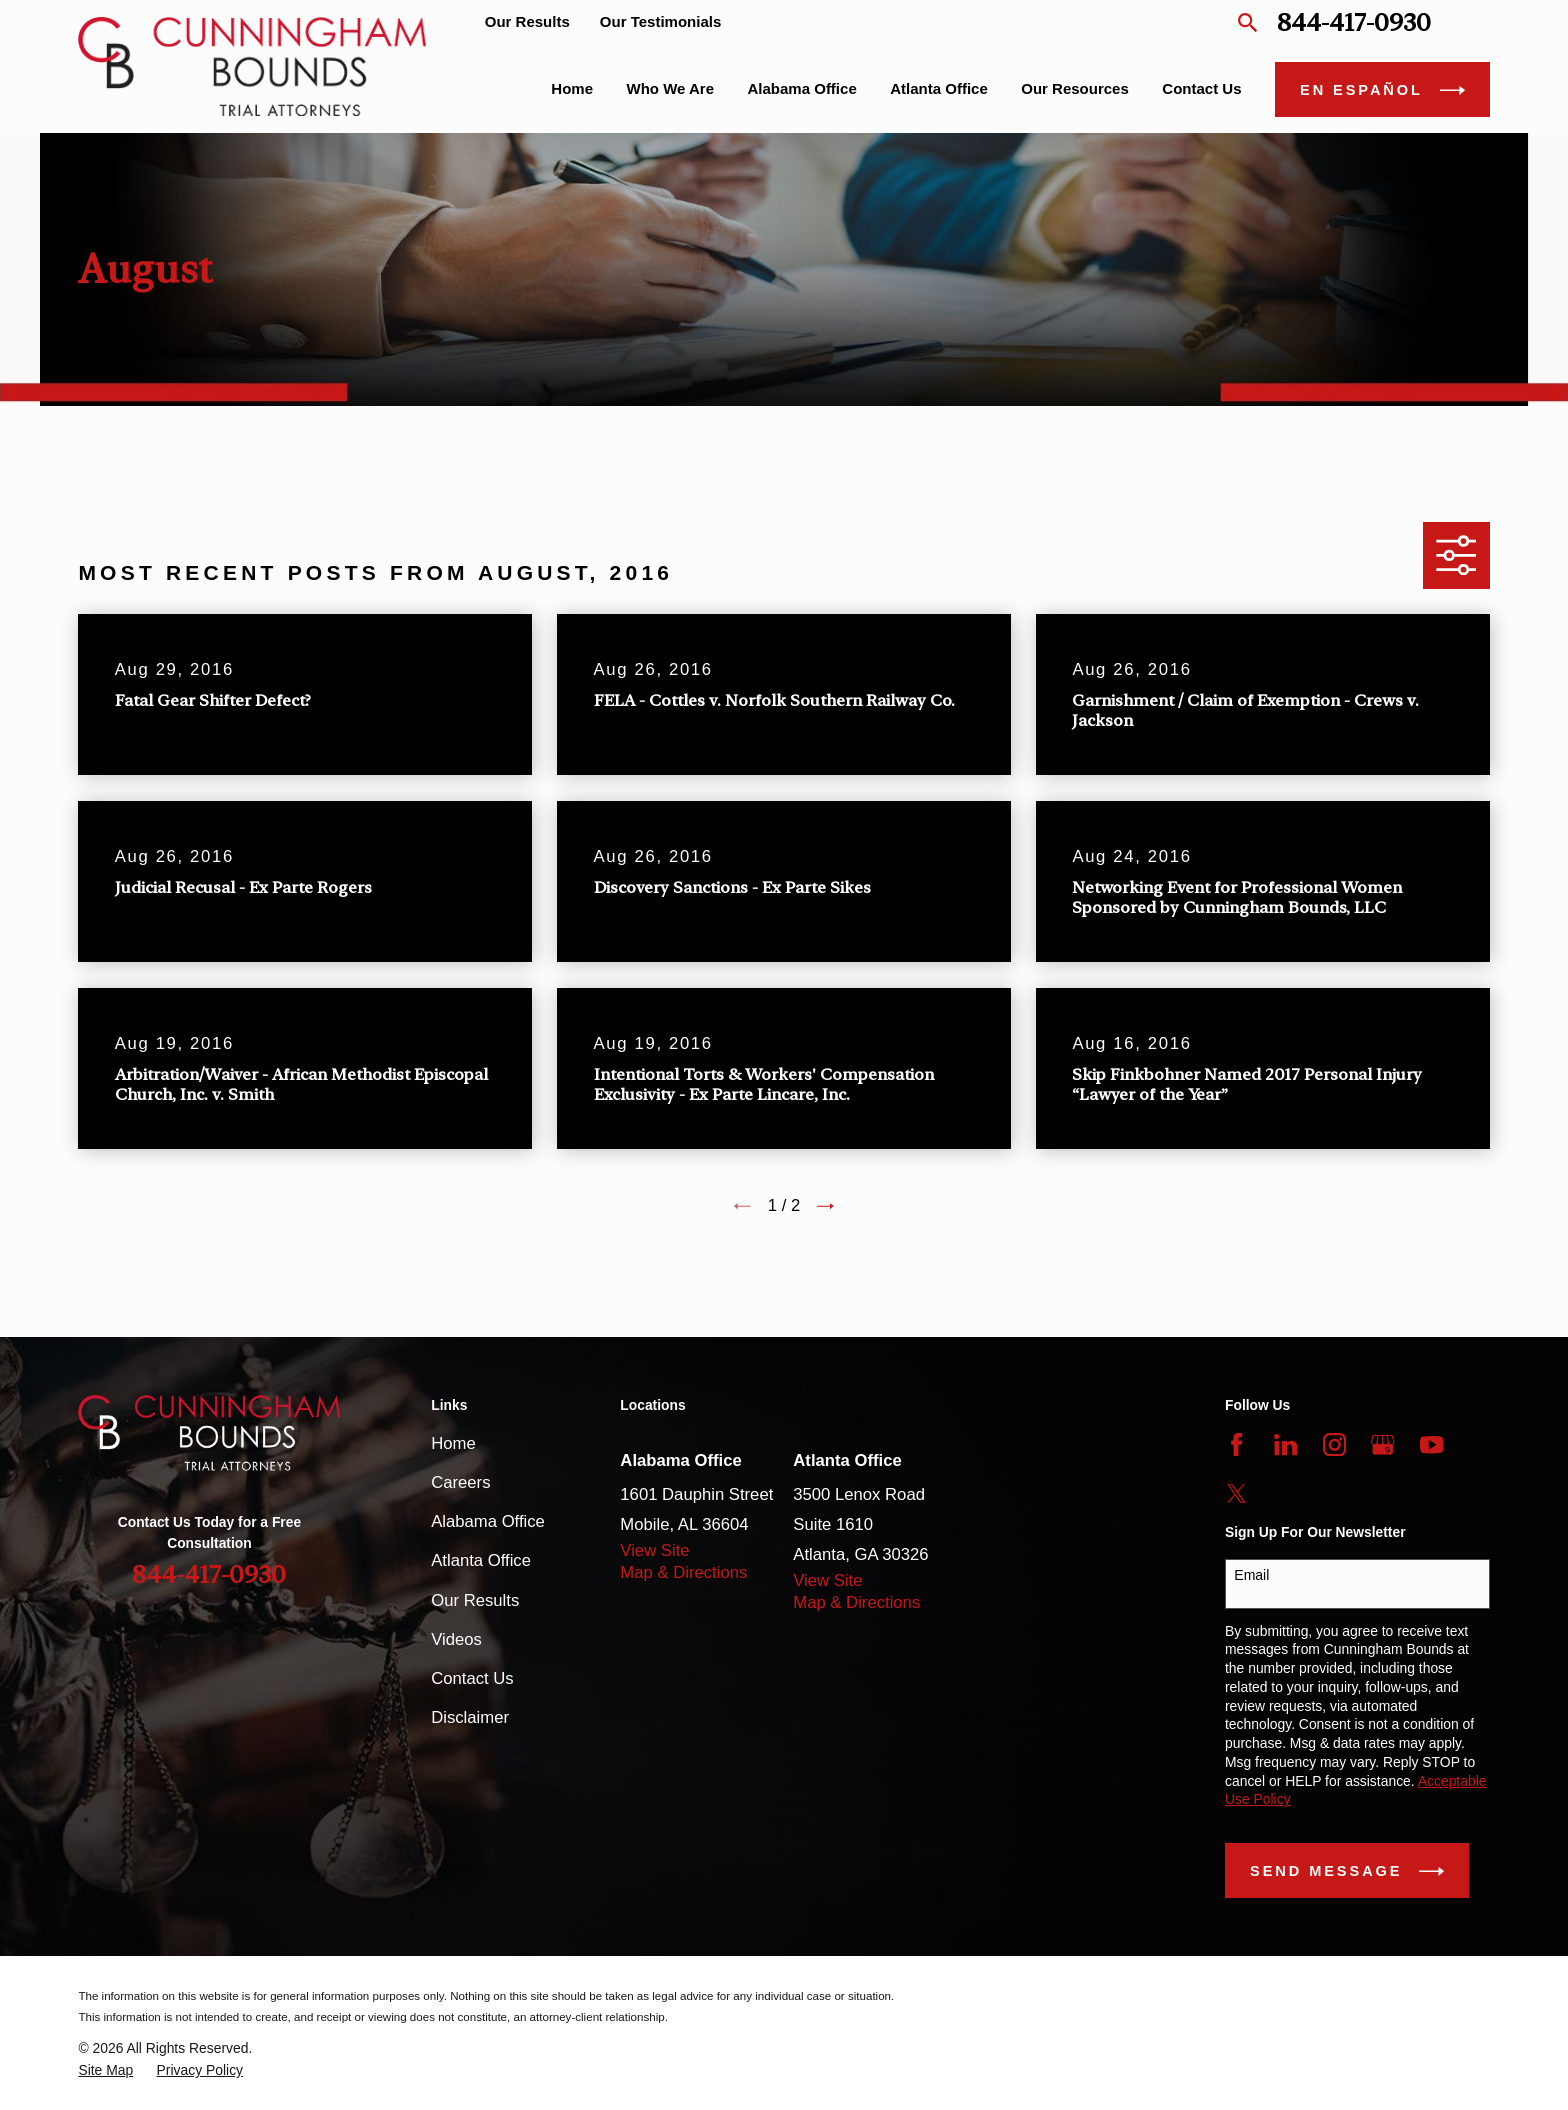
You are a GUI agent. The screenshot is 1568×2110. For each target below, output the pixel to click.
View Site (654, 1550)
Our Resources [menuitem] (1075, 88)
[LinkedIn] (1285, 1444)
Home (453, 1443)
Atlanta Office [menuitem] (939, 88)
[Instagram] (1334, 1444)
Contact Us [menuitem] (1201, 88)
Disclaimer (470, 1717)
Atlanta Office (481, 1560)
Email (1251, 1575)
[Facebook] (1236, 1444)
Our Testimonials (660, 21)
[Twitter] (1236, 1493)
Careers (460, 1482)
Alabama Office (488, 1521)
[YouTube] (1431, 1444)
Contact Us (472, 1678)
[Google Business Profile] (1382, 1444)
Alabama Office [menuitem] (802, 88)
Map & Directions (683, 1572)
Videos (456, 1639)
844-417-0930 (1354, 22)
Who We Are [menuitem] (671, 88)
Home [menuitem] (572, 88)
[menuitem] (105, 2070)
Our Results (527, 21)
